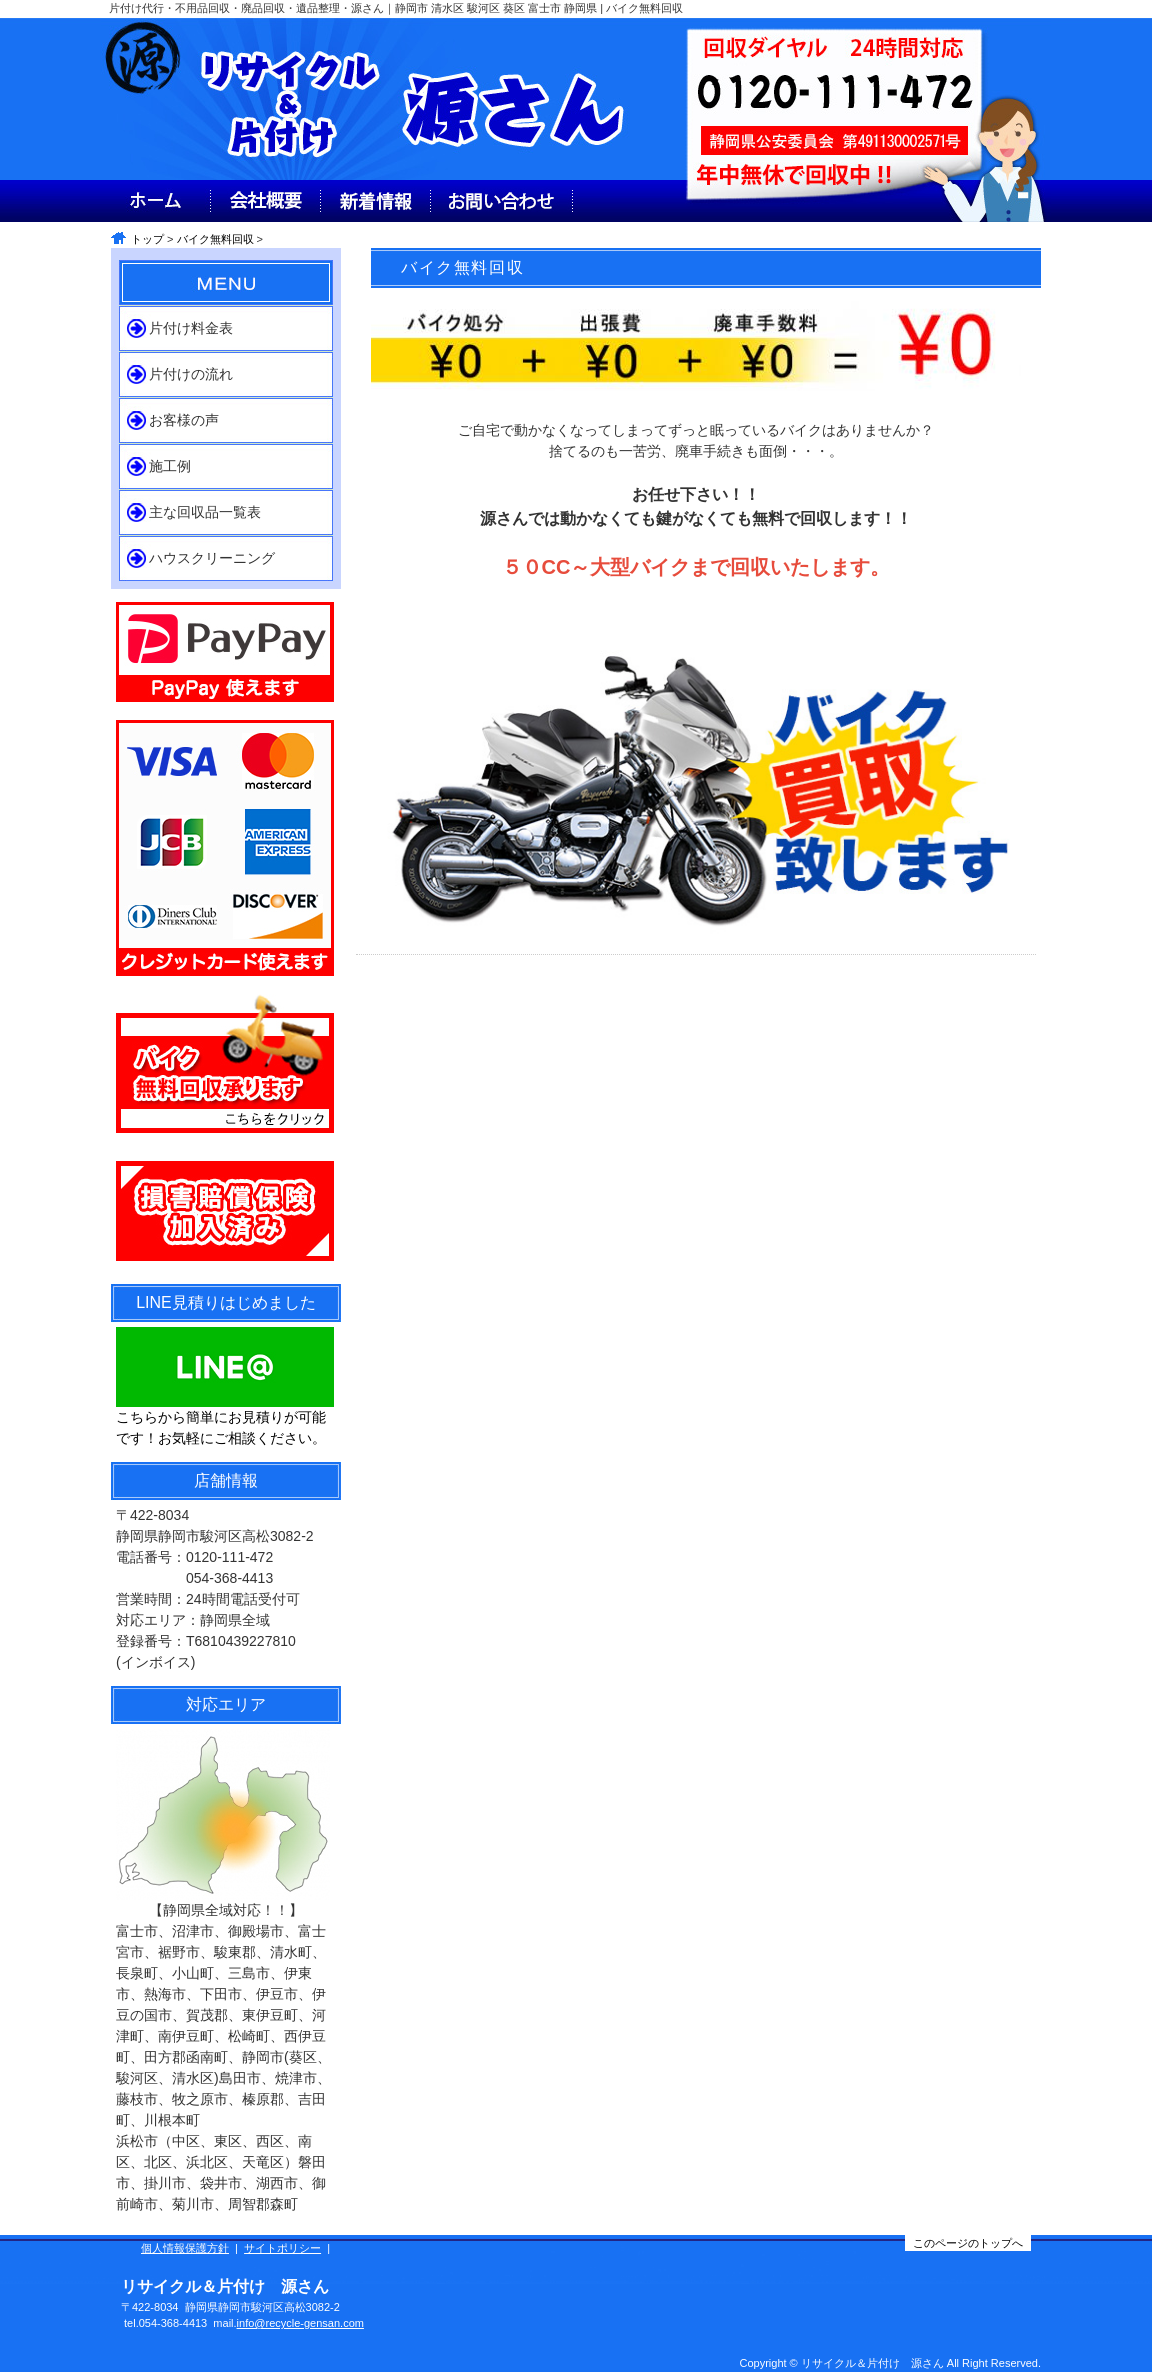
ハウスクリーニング (212, 558)
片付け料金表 (191, 328)
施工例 (170, 466)
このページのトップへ (968, 2243)
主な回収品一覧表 (205, 512)
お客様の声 (184, 420)
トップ (147, 239)
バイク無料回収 (215, 239)
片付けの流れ (191, 374)
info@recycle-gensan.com (300, 2323)
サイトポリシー (282, 2248)
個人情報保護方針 (185, 2248)
